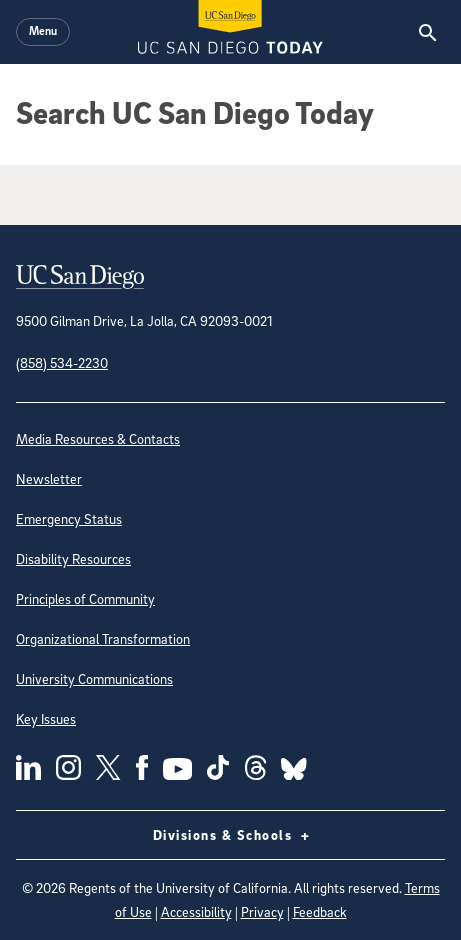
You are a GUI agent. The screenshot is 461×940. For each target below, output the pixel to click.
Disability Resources (73, 558)
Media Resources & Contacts (98, 438)
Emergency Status (69, 518)
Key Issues (46, 718)
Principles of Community (85, 598)
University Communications (94, 678)
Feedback (320, 911)
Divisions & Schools (231, 835)
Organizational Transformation (103, 638)
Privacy (262, 911)
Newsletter (49, 478)
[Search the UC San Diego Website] (427, 32)
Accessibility (196, 911)
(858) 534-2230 (62, 362)
